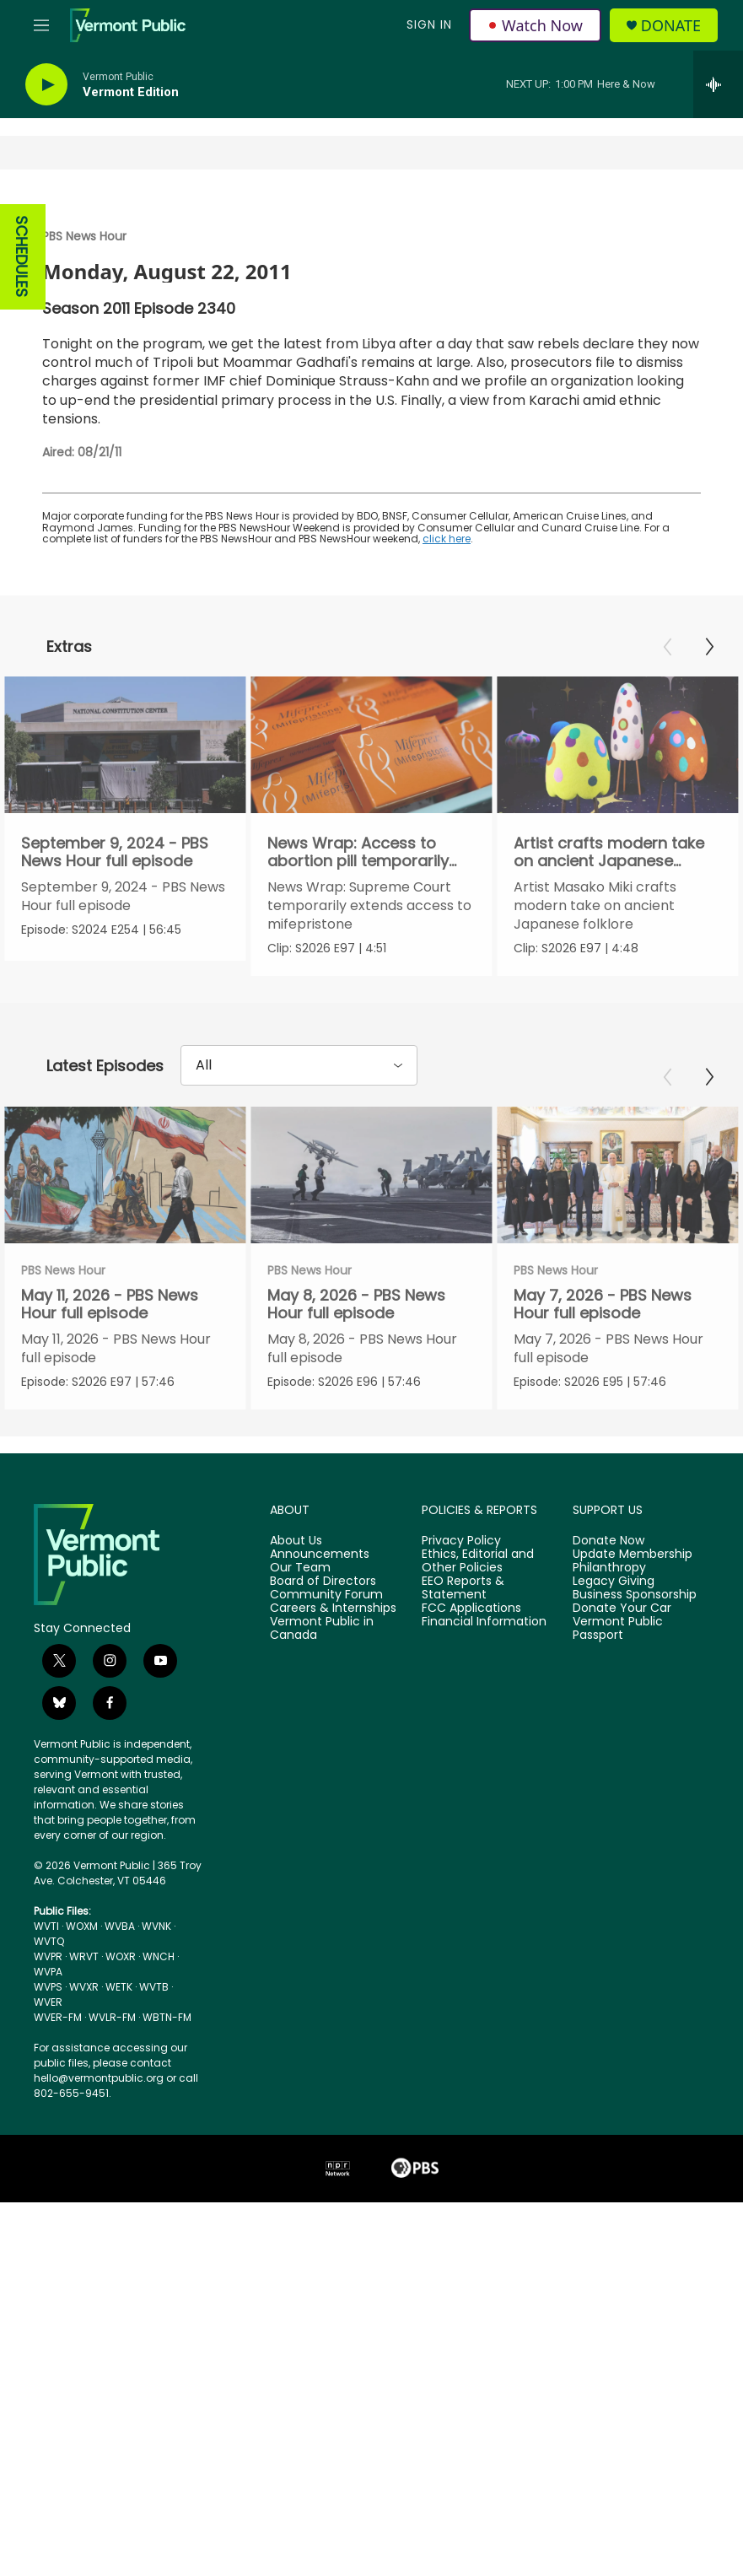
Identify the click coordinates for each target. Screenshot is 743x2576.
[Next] (709, 647)
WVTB (154, 2085)
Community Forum (326, 1693)
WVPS (48, 2085)
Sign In (429, 24)
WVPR (48, 2055)
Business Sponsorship (635, 1693)
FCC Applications (471, 1706)
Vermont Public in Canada (322, 1726)
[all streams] (718, 84)
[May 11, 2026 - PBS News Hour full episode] (125, 1225)
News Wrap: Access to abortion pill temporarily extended (361, 861)
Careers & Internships (333, 1706)
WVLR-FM (112, 2116)
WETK (118, 2085)
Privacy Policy (461, 1639)
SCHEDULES (21, 257)
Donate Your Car (622, 1706)
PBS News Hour (84, 236)
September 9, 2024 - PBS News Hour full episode (114, 852)
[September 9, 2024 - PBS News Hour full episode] (125, 744)
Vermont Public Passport (618, 1726)
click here (447, 538)
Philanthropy (609, 1666)
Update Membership (632, 1653)
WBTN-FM (167, 2116)
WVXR (84, 2085)
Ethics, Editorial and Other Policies (478, 1659)
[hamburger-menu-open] (41, 25)
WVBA (120, 2025)
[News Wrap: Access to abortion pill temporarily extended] (375, 744)
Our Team (300, 1666)
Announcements (319, 1653)
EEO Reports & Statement (463, 1686)
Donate (671, 26)
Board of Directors (323, 1679)
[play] (46, 84)
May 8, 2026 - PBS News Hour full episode (388, 1353)
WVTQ (49, 2040)
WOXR (120, 2055)
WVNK (156, 2025)
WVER (48, 2101)
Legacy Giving (613, 1679)
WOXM (82, 2025)
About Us (296, 1639)
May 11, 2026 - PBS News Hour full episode (109, 1353)
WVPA (48, 2070)
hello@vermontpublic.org (99, 2176)
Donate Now (608, 1639)
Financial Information (484, 1720)
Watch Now (535, 25)
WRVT (84, 2055)
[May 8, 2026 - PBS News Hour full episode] (404, 1225)
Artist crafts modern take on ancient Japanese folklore (615, 861)
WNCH (159, 2055)
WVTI (46, 2025)
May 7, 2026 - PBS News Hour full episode (635, 1353)
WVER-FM (58, 2116)
